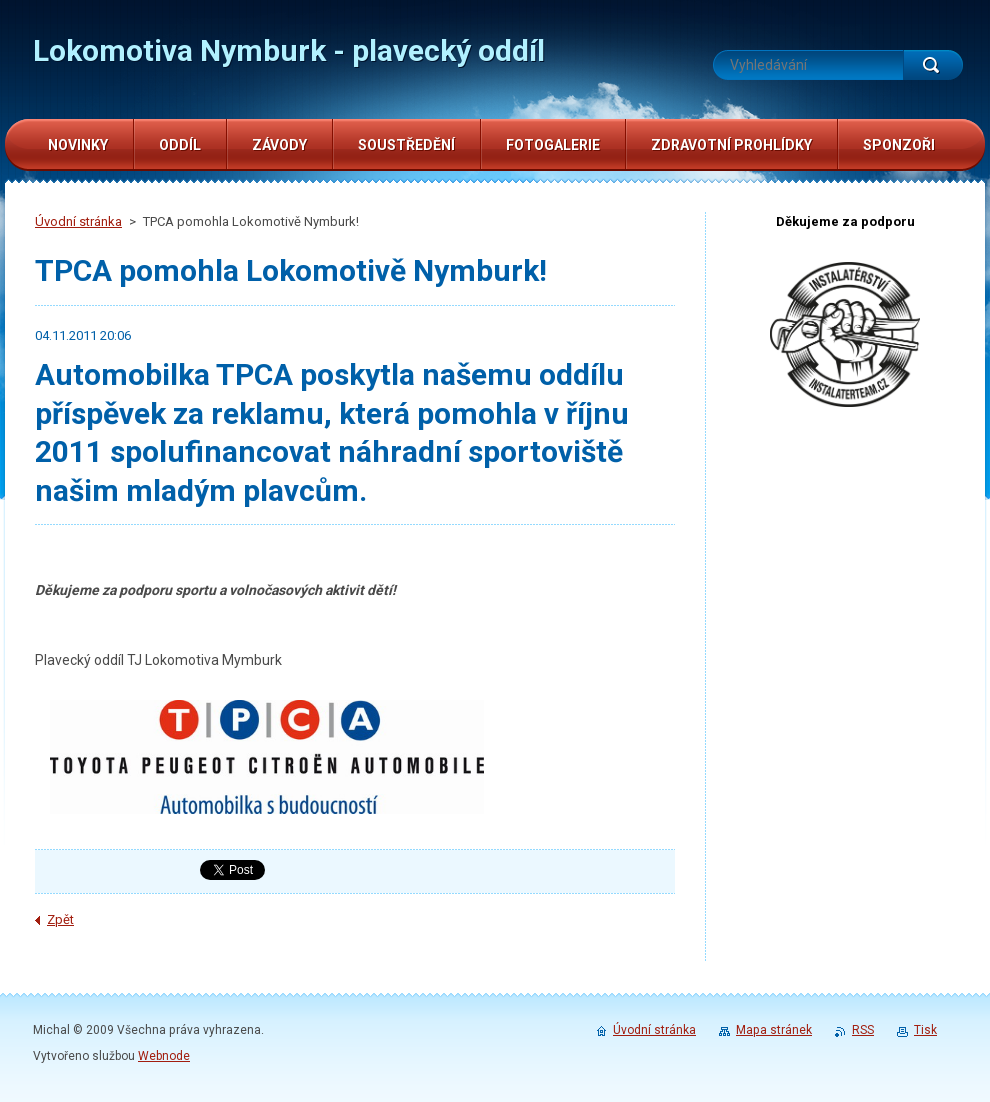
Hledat (933, 65)
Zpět (60, 919)
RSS (863, 1030)
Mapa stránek (774, 1030)
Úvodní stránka (78, 221)
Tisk (925, 1030)
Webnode (164, 1056)
